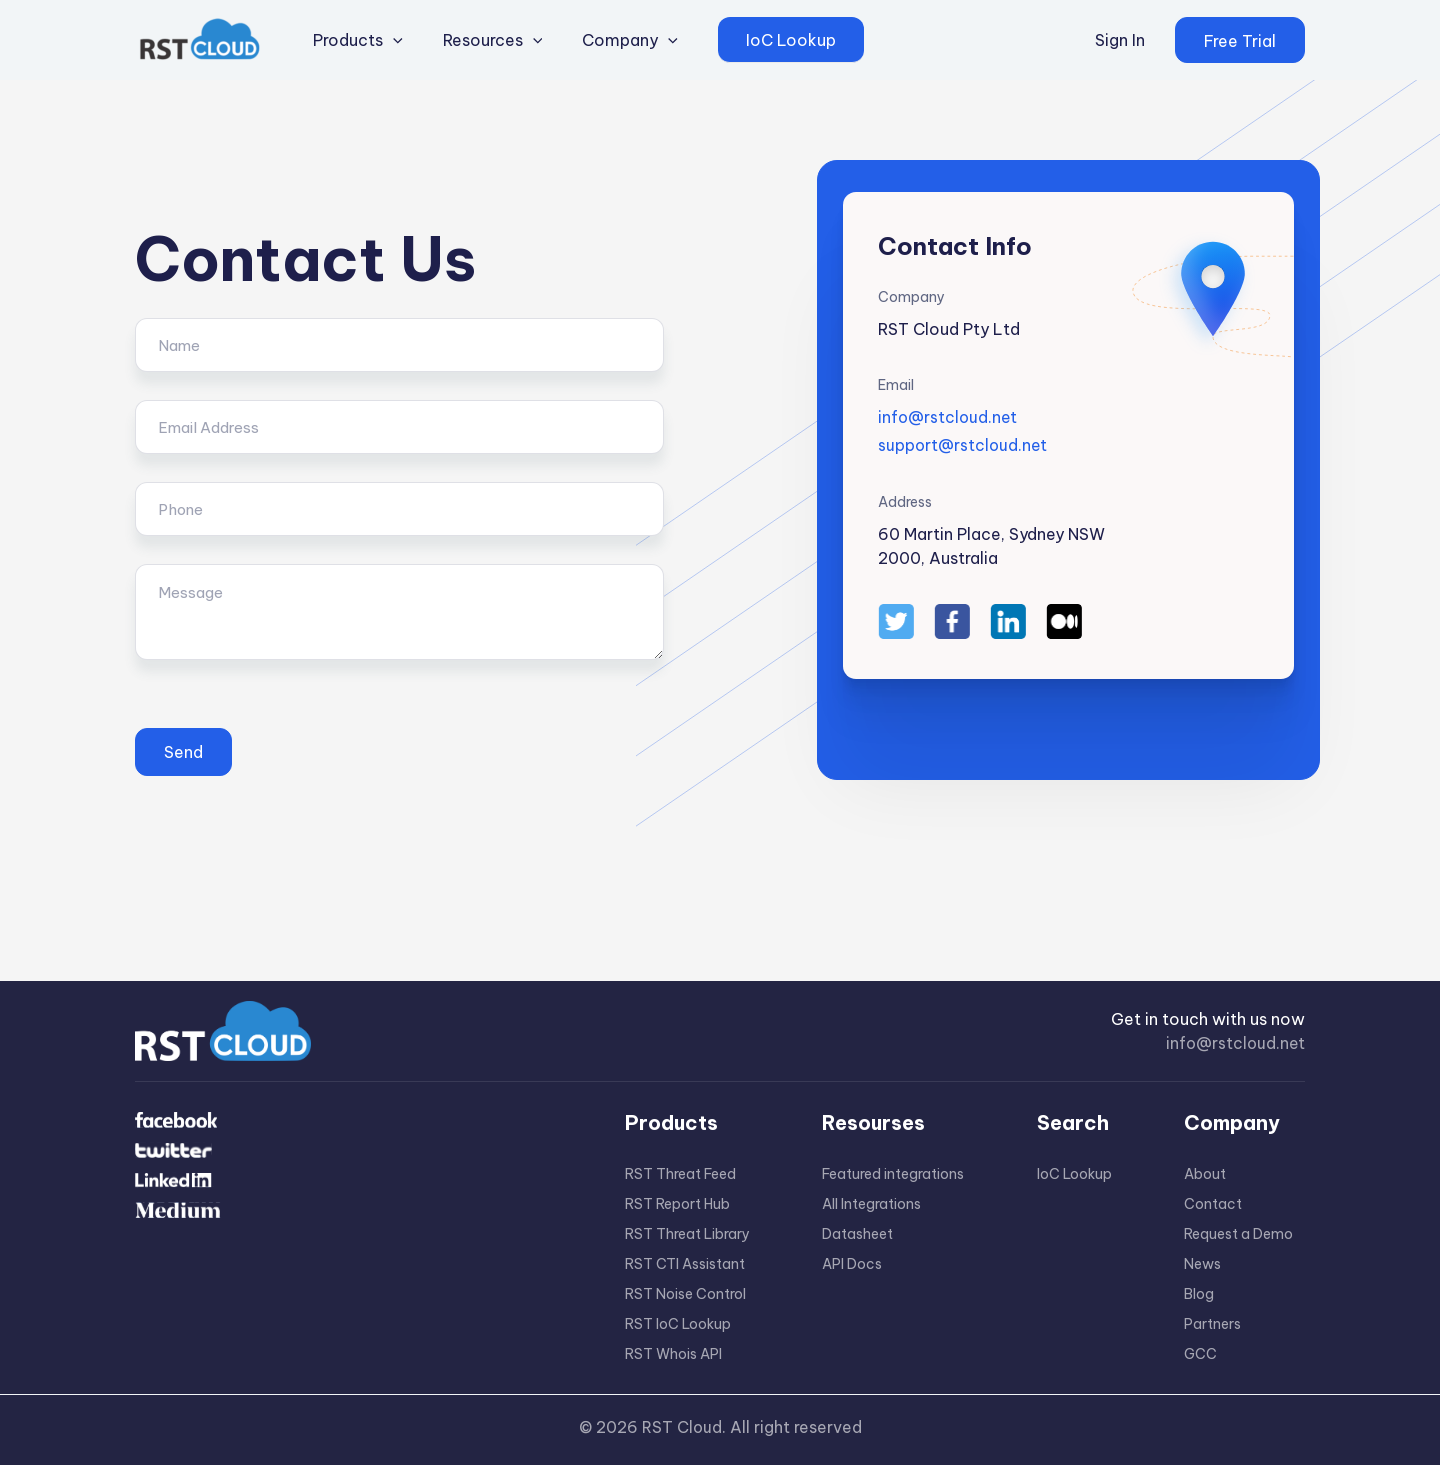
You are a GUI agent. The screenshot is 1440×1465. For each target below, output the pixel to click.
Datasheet (857, 1234)
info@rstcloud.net (949, 417)
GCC (1200, 1354)
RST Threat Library (687, 1234)
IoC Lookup (1074, 1174)
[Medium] (350, 1242)
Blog (1199, 1294)
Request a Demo (1238, 1234)
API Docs (852, 1264)
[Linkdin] (350, 1202)
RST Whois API (673, 1354)
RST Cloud (681, 1427)
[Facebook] (350, 1122)
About (1205, 1174)
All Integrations (871, 1204)
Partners (1212, 1324)
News (1202, 1264)
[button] (1240, 40)
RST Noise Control (685, 1294)
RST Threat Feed (680, 1174)
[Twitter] (350, 1162)
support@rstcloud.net (964, 445)
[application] (388, 40)
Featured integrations (893, 1174)
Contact (1213, 1204)
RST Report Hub (677, 1204)
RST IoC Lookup (678, 1324)
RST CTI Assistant (685, 1264)
